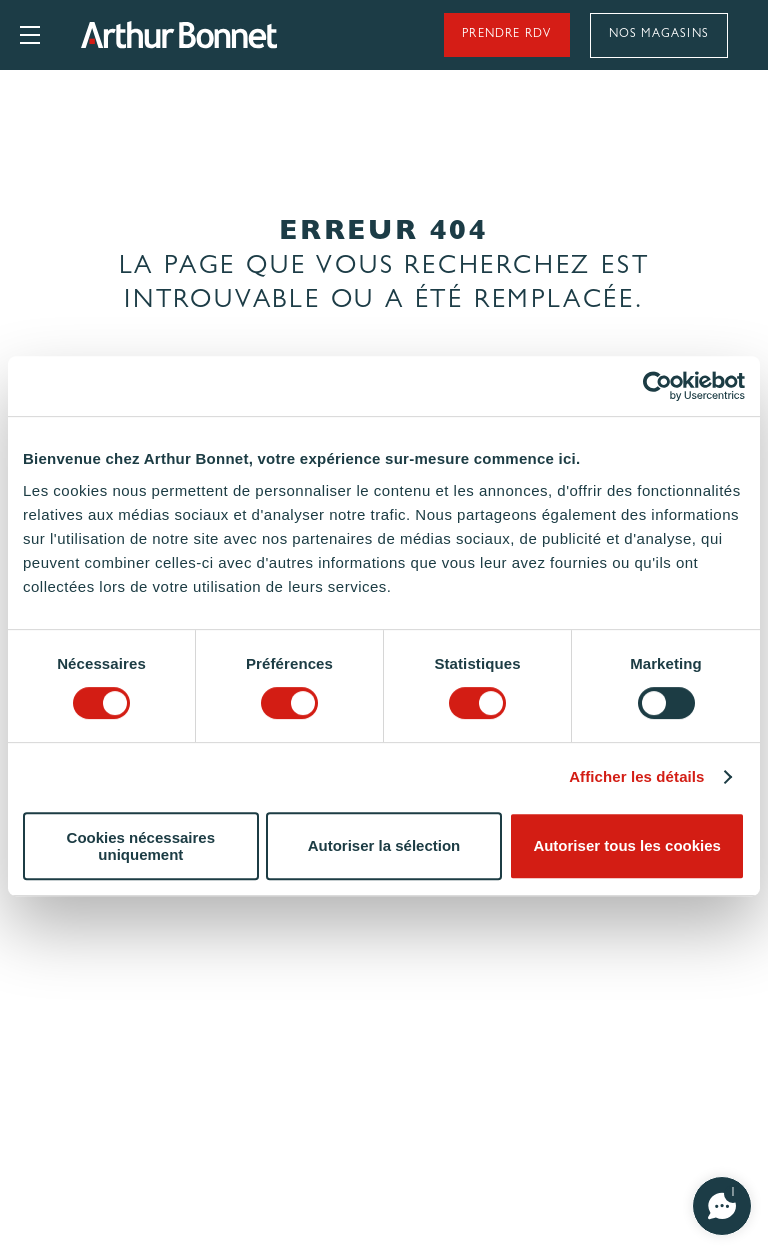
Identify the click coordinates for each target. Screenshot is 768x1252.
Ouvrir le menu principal (30, 35)
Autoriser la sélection (384, 845)
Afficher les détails (636, 776)
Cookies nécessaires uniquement (141, 846)
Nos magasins (659, 35)
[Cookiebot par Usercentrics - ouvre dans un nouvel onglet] (657, 386)
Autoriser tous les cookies (627, 845)
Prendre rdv (505, 35)
